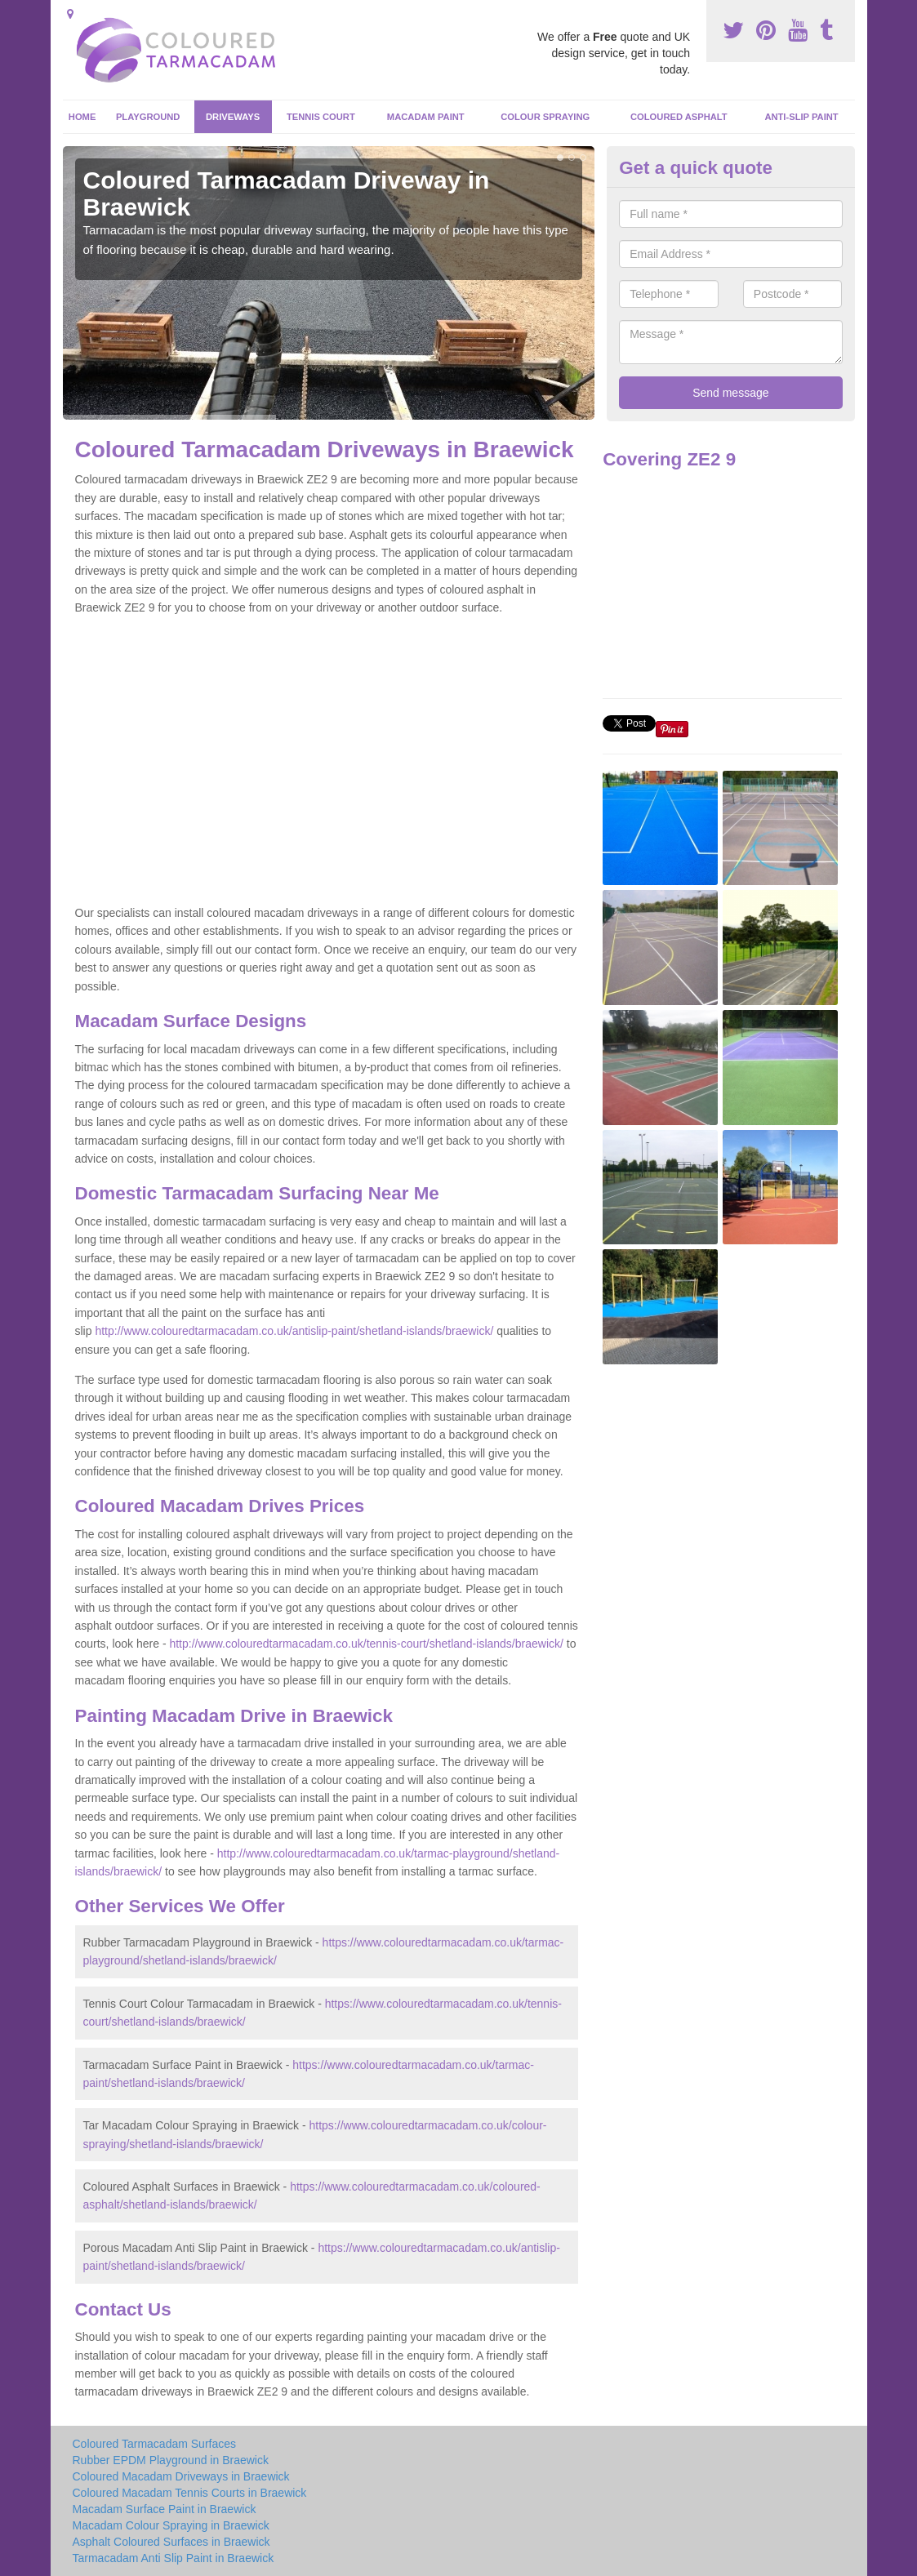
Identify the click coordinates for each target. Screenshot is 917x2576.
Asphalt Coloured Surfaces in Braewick (171, 2541)
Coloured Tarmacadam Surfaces (155, 2443)
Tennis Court (321, 117)
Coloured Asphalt (679, 117)
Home (82, 117)
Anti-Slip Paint (801, 117)
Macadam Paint (426, 117)
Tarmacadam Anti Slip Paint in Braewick (173, 2558)
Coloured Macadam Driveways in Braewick (181, 2476)
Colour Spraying (545, 117)
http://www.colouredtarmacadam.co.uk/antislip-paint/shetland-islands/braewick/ (294, 1330)
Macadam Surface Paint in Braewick (164, 2509)
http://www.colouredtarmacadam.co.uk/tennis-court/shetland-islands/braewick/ (366, 1643)
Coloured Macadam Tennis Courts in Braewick (190, 2492)
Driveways (233, 117)
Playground (148, 117)
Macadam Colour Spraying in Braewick (171, 2525)
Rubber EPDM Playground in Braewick (171, 2460)
